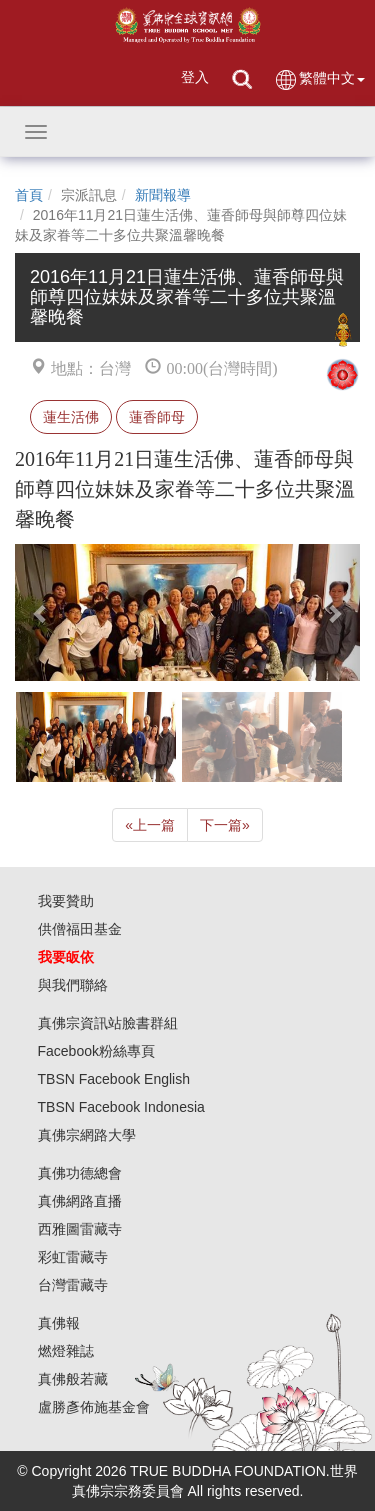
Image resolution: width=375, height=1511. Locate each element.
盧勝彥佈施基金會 (94, 1407)
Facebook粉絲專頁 (96, 1051)
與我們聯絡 (73, 985)
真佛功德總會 (80, 1173)
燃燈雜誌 (66, 1351)
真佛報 (59, 1323)
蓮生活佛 (71, 417)
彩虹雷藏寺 (73, 1257)
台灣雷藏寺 (73, 1285)
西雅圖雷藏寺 (80, 1229)
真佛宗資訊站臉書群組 (108, 1023)
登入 (195, 77)
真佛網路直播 (80, 1201)
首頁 (29, 195)
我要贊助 (66, 901)
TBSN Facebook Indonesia (121, 1107)
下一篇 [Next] (225, 825)
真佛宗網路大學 (87, 1135)
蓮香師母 (157, 417)
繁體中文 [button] (319, 79)
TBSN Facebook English (114, 1079)
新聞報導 (163, 195)
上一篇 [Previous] (150, 825)
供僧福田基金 (80, 929)
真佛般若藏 (73, 1379)
